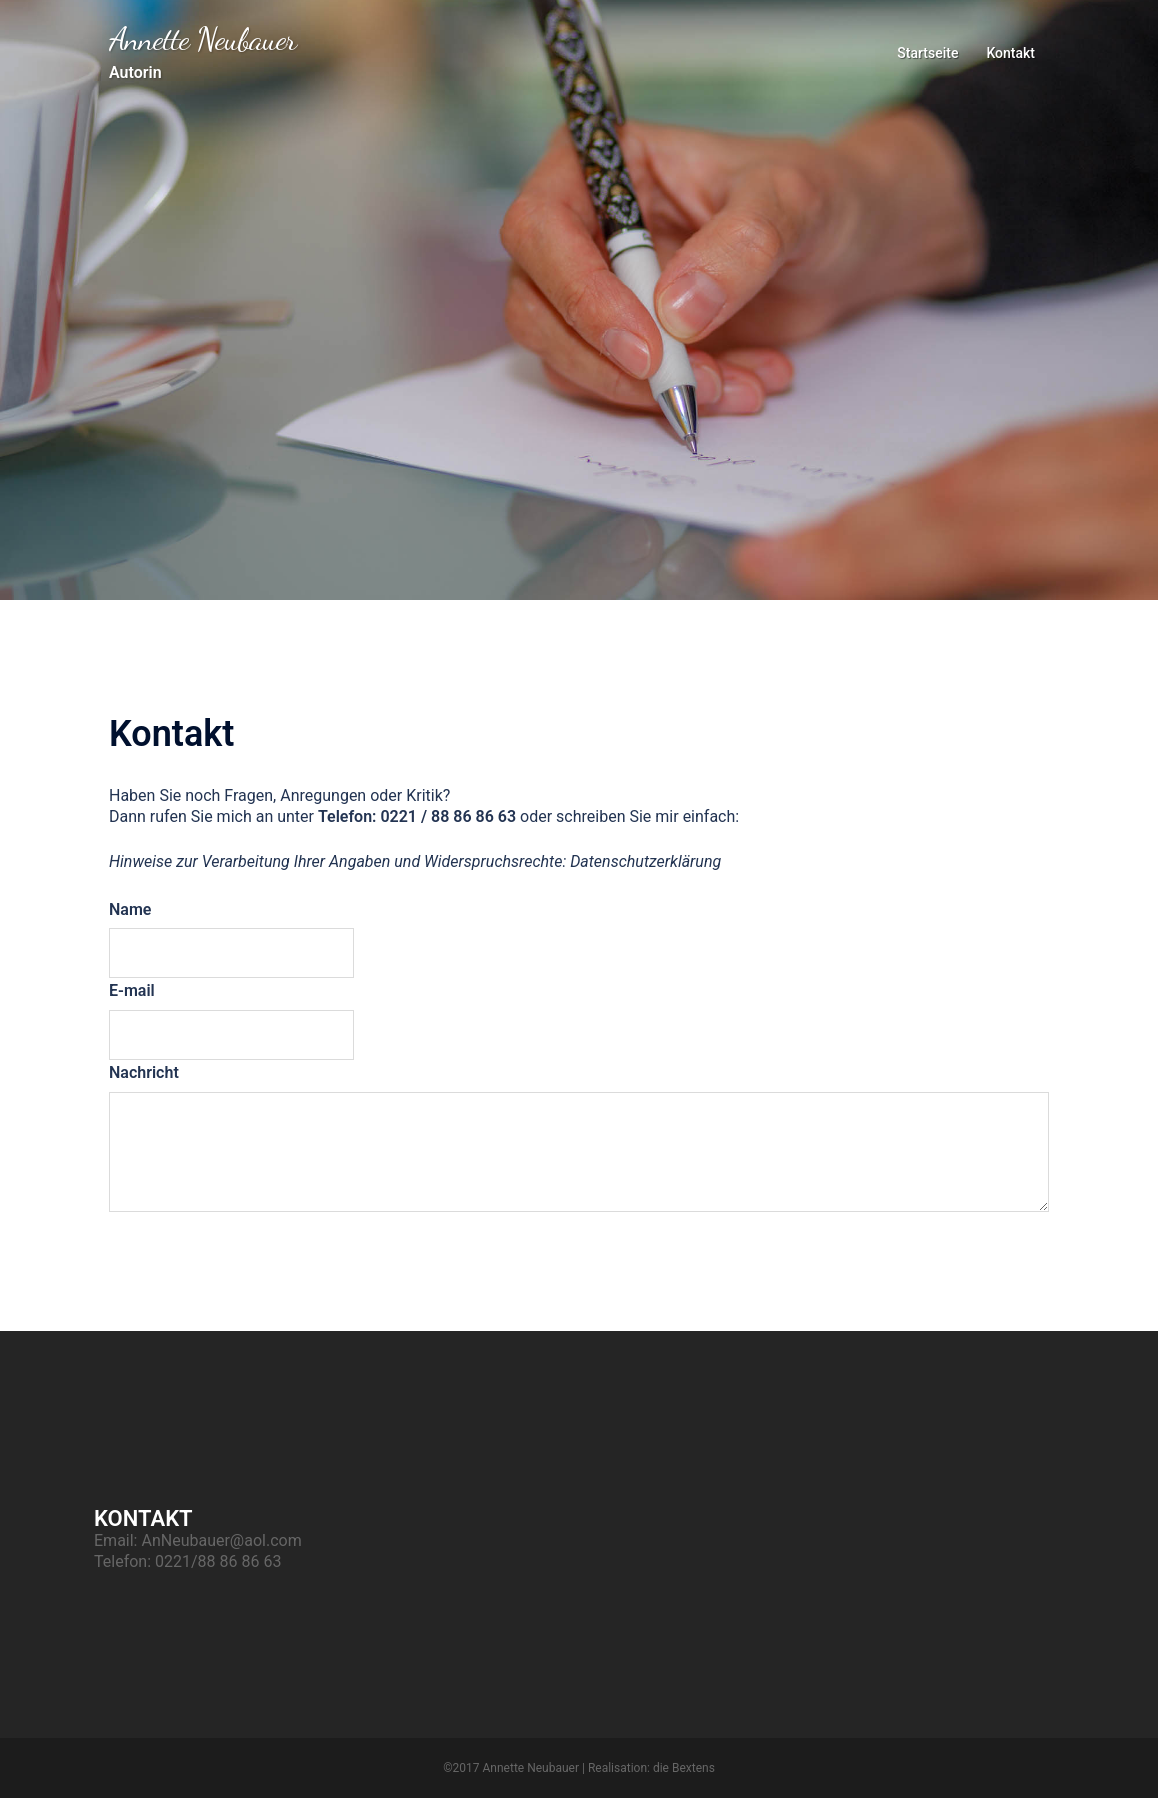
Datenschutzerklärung (645, 861)
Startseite (927, 53)
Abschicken (187, 1246)
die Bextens (684, 1768)
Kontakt (1010, 53)
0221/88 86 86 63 (218, 1561)
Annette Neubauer (202, 39)
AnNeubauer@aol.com (221, 1540)
